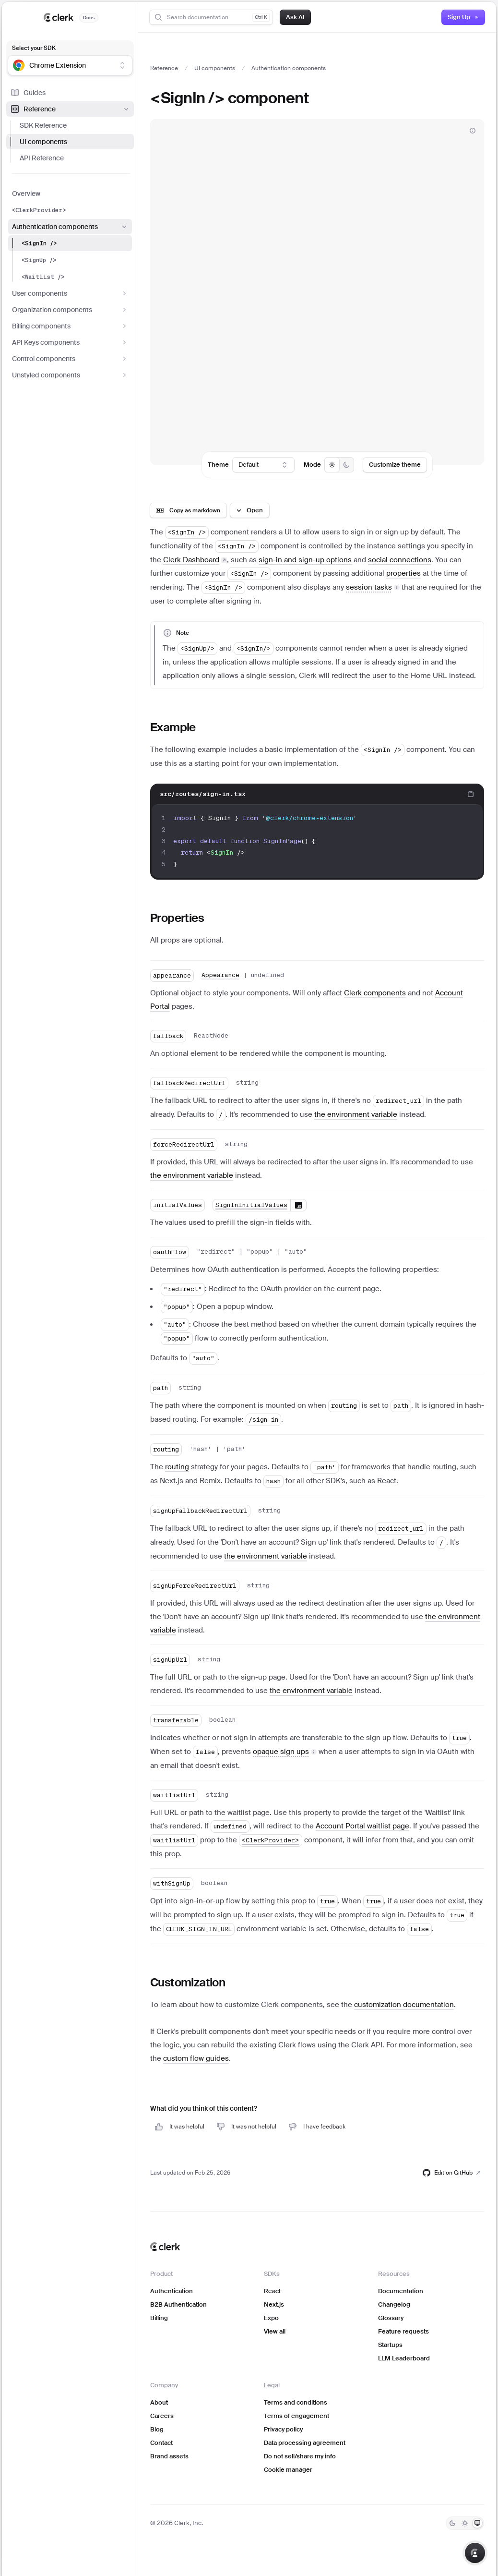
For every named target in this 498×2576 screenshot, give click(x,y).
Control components (70, 359)
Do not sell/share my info (300, 2456)
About (159, 2402)
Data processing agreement (304, 2442)
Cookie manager (288, 2469)
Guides (28, 92)
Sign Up (463, 17)
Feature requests (403, 2331)
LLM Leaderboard (404, 2358)
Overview (26, 193)
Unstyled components (70, 375)
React (272, 2291)
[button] (373, 587)
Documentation (400, 2291)
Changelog (394, 2304)
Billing (159, 2318)
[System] (477, 2523)
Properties (177, 917)
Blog (157, 2429)
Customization (187, 1982)
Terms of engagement (296, 2415)
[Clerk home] (165, 2246)
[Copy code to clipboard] (470, 794)
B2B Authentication (178, 2304)
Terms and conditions (295, 2402)
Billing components (70, 326)
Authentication (171, 2291)
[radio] (332, 465)
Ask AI (295, 17)
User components (70, 293)
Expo (271, 2318)
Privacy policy (283, 2429)
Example (173, 727)
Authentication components (70, 226)
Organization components (70, 310)
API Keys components (70, 342)
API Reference (42, 158)
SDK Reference (43, 125)
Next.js (274, 2304)
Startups (390, 2344)
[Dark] (452, 2523)
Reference (70, 109)
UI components (43, 141)
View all (274, 2331)
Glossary (390, 2318)
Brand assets (169, 2456)
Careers (162, 2415)
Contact (161, 2442)
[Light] (465, 2523)
